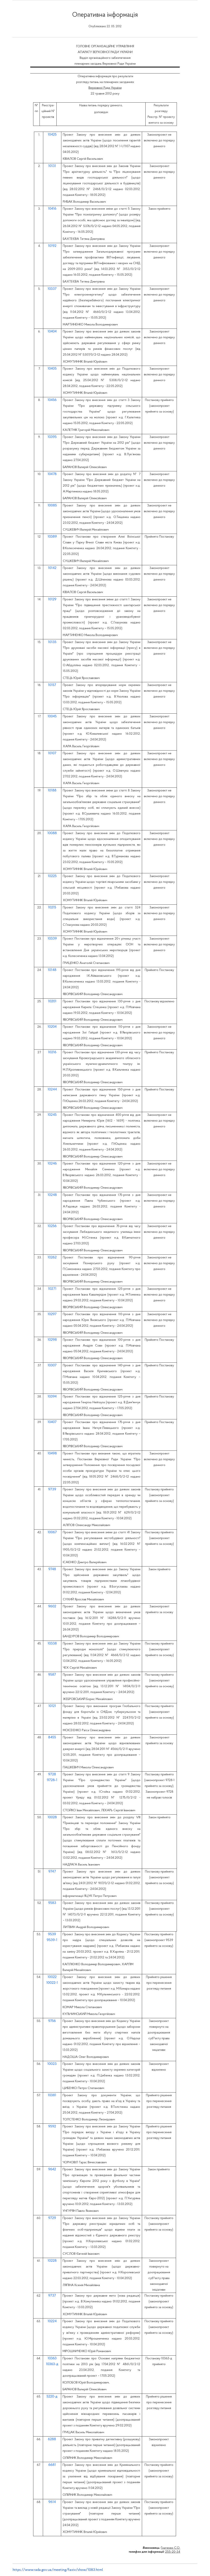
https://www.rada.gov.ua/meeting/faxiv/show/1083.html (58, 2570)
